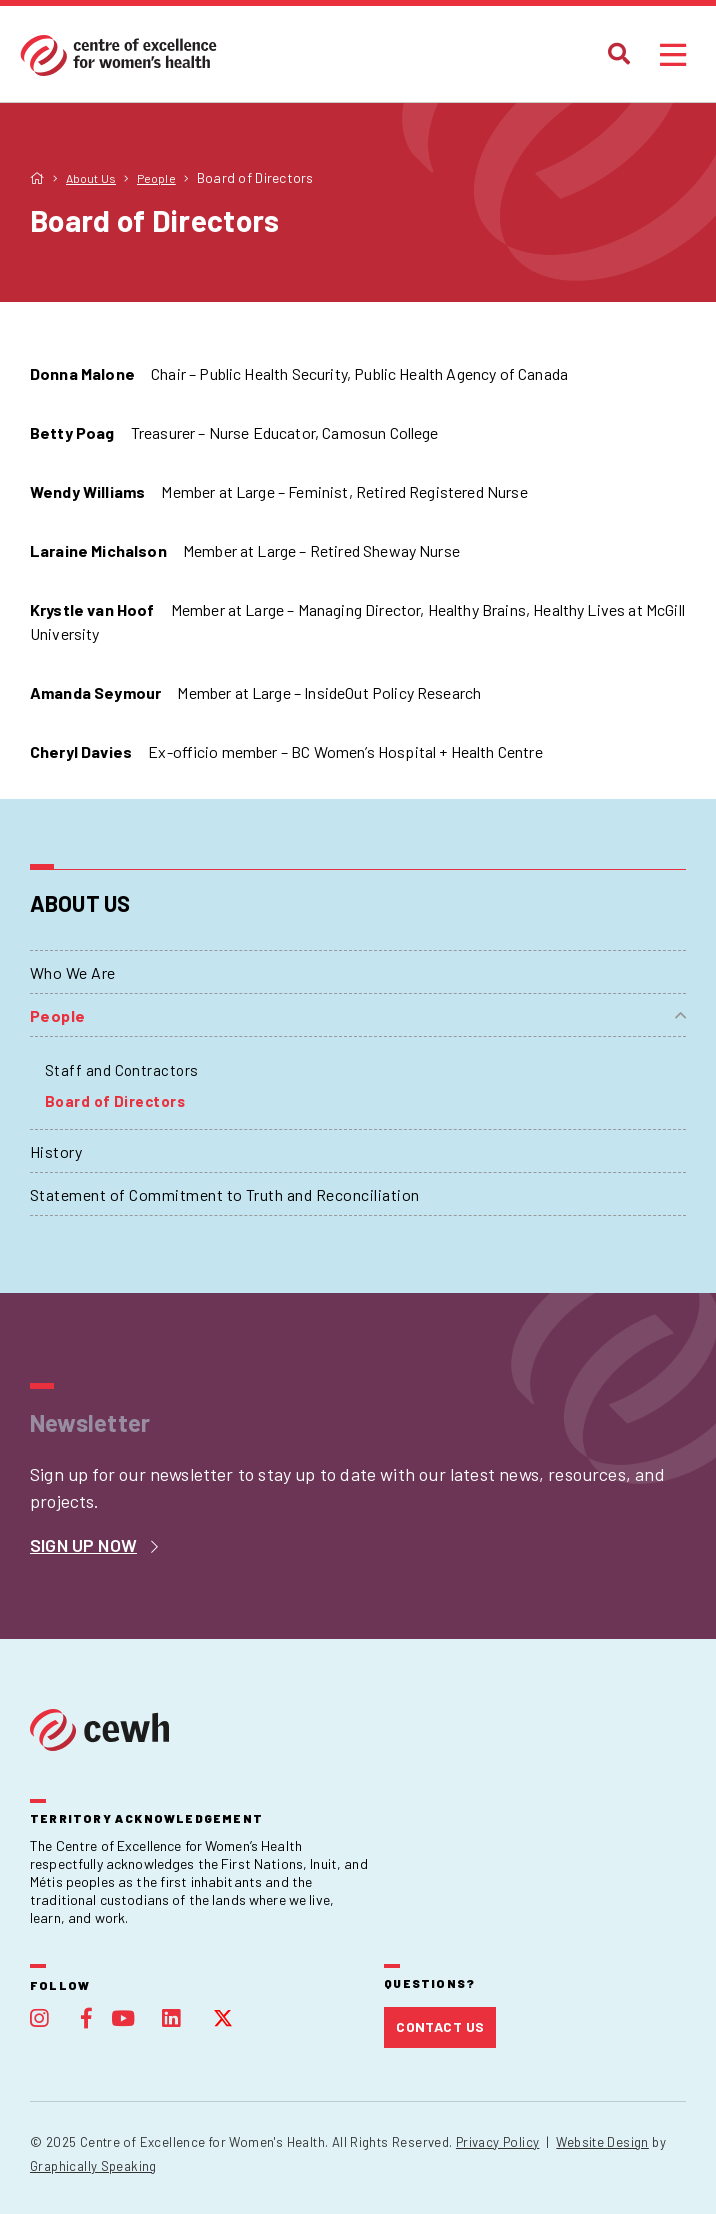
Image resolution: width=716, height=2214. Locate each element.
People (58, 1015)
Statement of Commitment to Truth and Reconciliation (224, 1194)
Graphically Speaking (93, 2166)
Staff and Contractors (121, 1070)
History (56, 1151)
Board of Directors (115, 1101)
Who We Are (73, 972)
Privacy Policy (497, 2142)
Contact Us (440, 2026)
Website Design (602, 2142)
